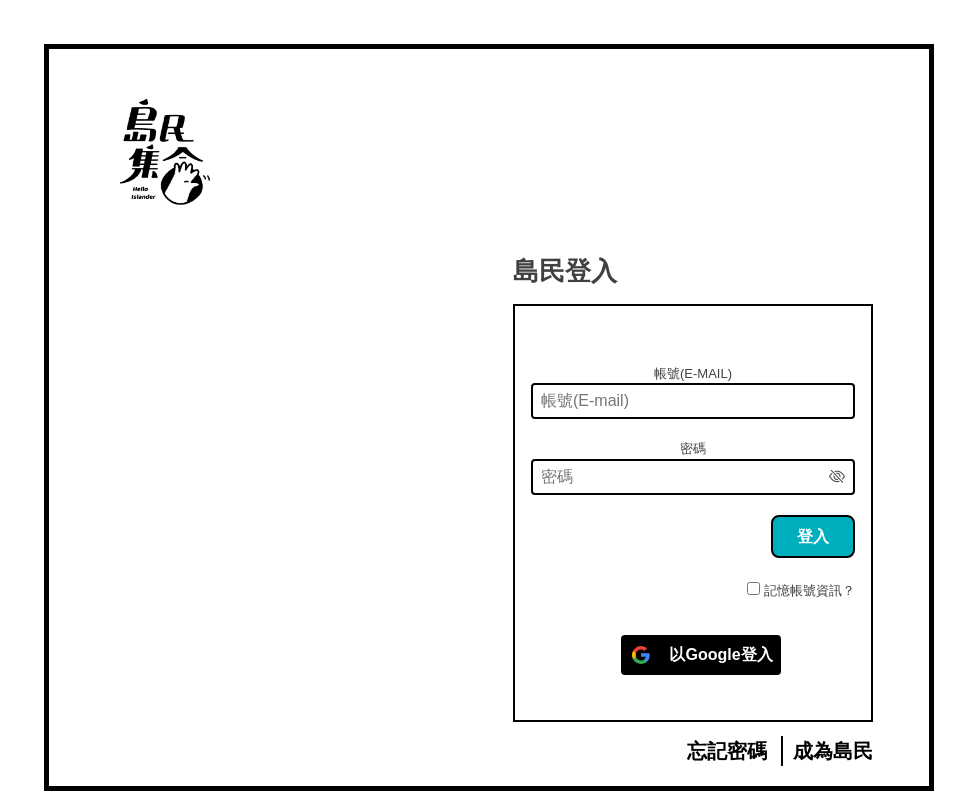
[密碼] (693, 477)
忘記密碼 (727, 751)
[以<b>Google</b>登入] (700, 655)
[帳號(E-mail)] (693, 401)
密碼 (693, 448)
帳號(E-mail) (693, 373)
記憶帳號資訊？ (809, 590)
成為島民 (833, 751)
